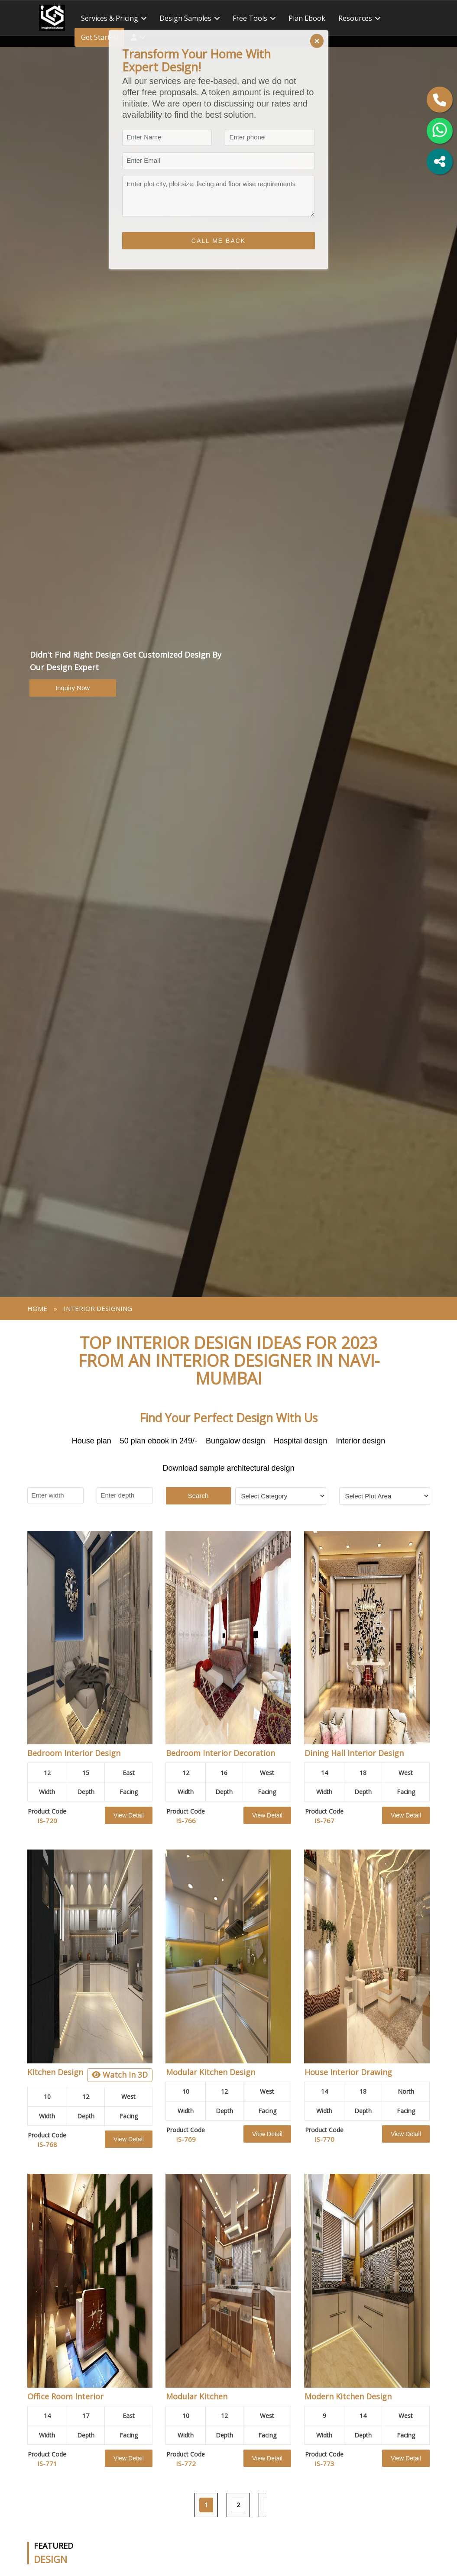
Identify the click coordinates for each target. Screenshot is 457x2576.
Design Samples (185, 18)
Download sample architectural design (228, 1468)
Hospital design (300, 1440)
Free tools (250, 18)
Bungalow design (235, 1440)
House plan (91, 1440)
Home (37, 1308)
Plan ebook (306, 18)
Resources (355, 18)
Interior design (360, 1440)
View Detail (128, 1815)
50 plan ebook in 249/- (158, 1440)
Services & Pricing (109, 18)
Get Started (99, 37)
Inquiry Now (72, 687)
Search (198, 1495)
